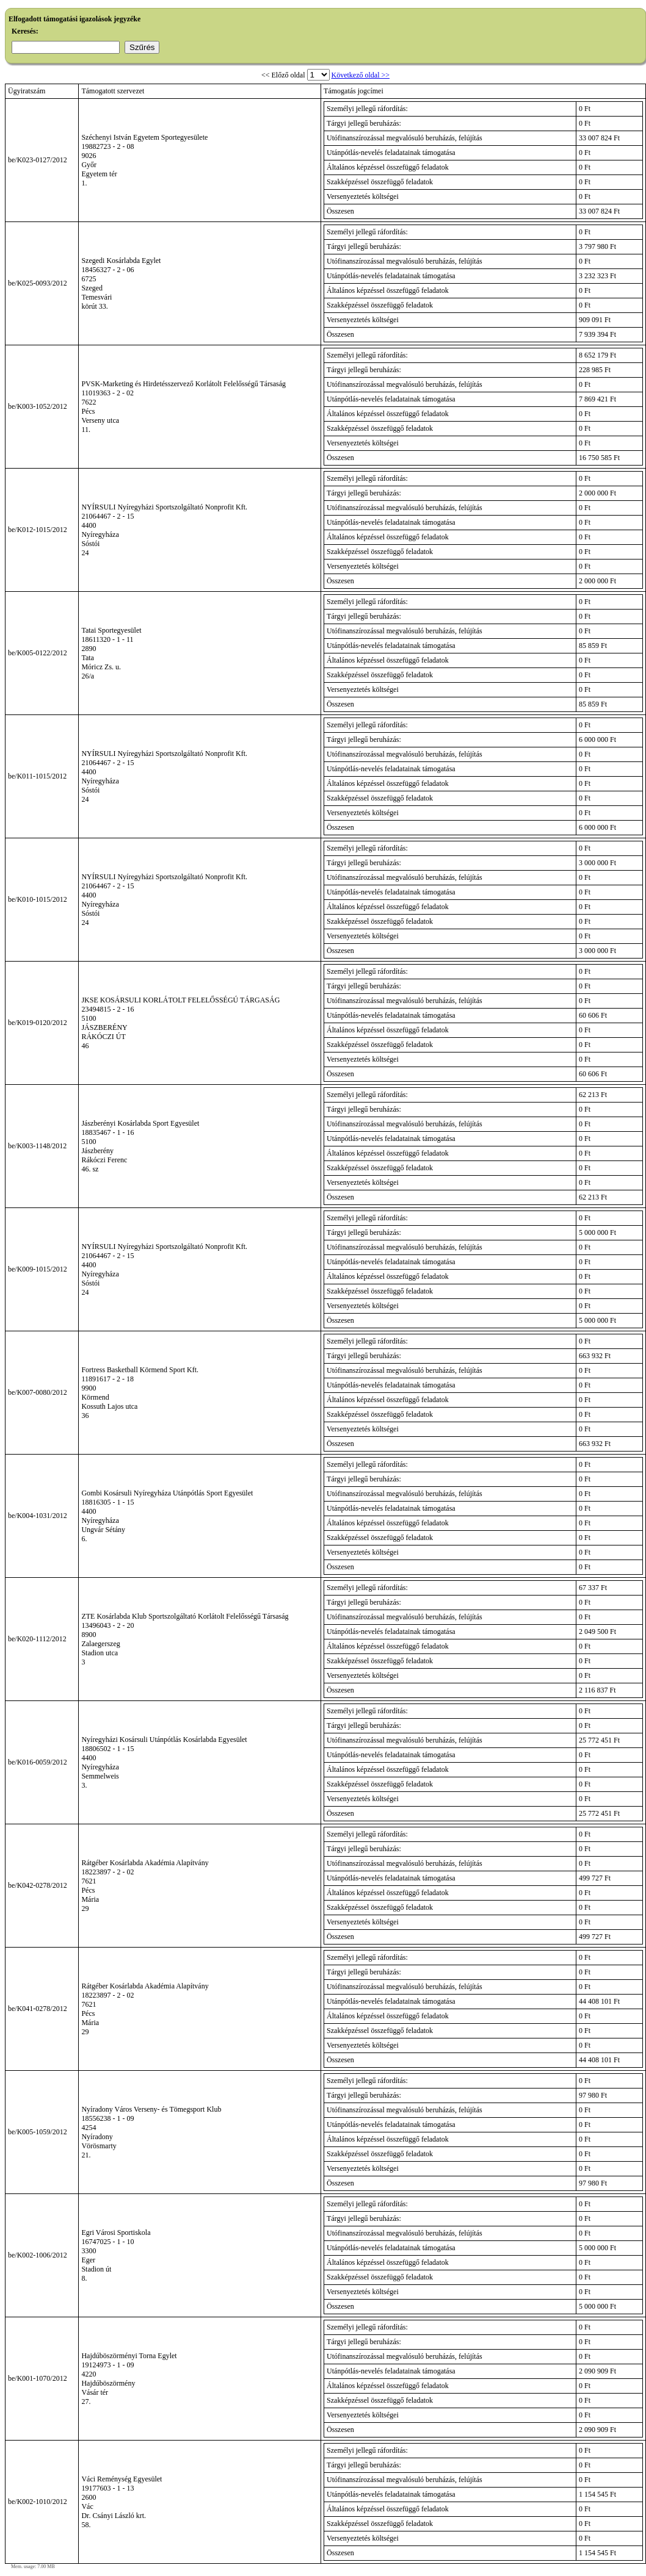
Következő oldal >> (361, 75)
